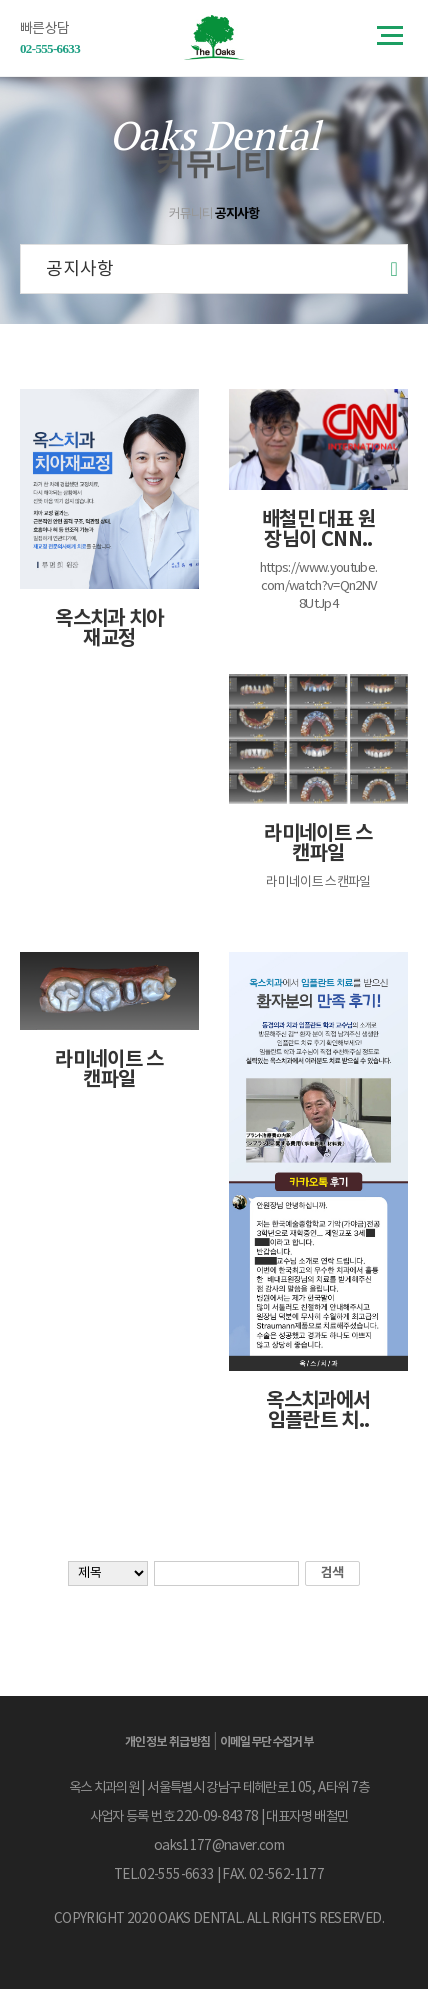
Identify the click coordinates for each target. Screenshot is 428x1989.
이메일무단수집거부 (267, 1742)
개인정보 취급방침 (168, 1742)
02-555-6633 (50, 48)
